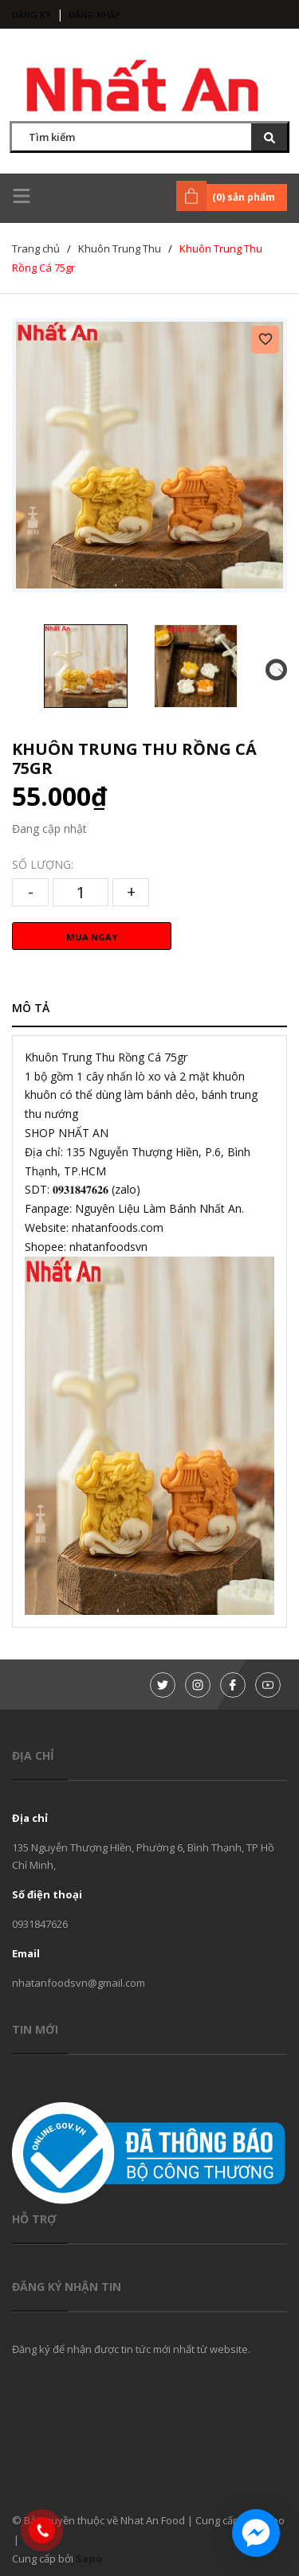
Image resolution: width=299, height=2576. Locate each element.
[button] (276, 669)
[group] (149, 455)
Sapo (89, 2558)
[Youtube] (268, 1685)
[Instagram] (197, 1685)
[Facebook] (233, 1685)
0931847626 (40, 1924)
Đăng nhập (94, 15)
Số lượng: (42, 864)
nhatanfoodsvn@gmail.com (78, 1983)
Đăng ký (31, 15)
